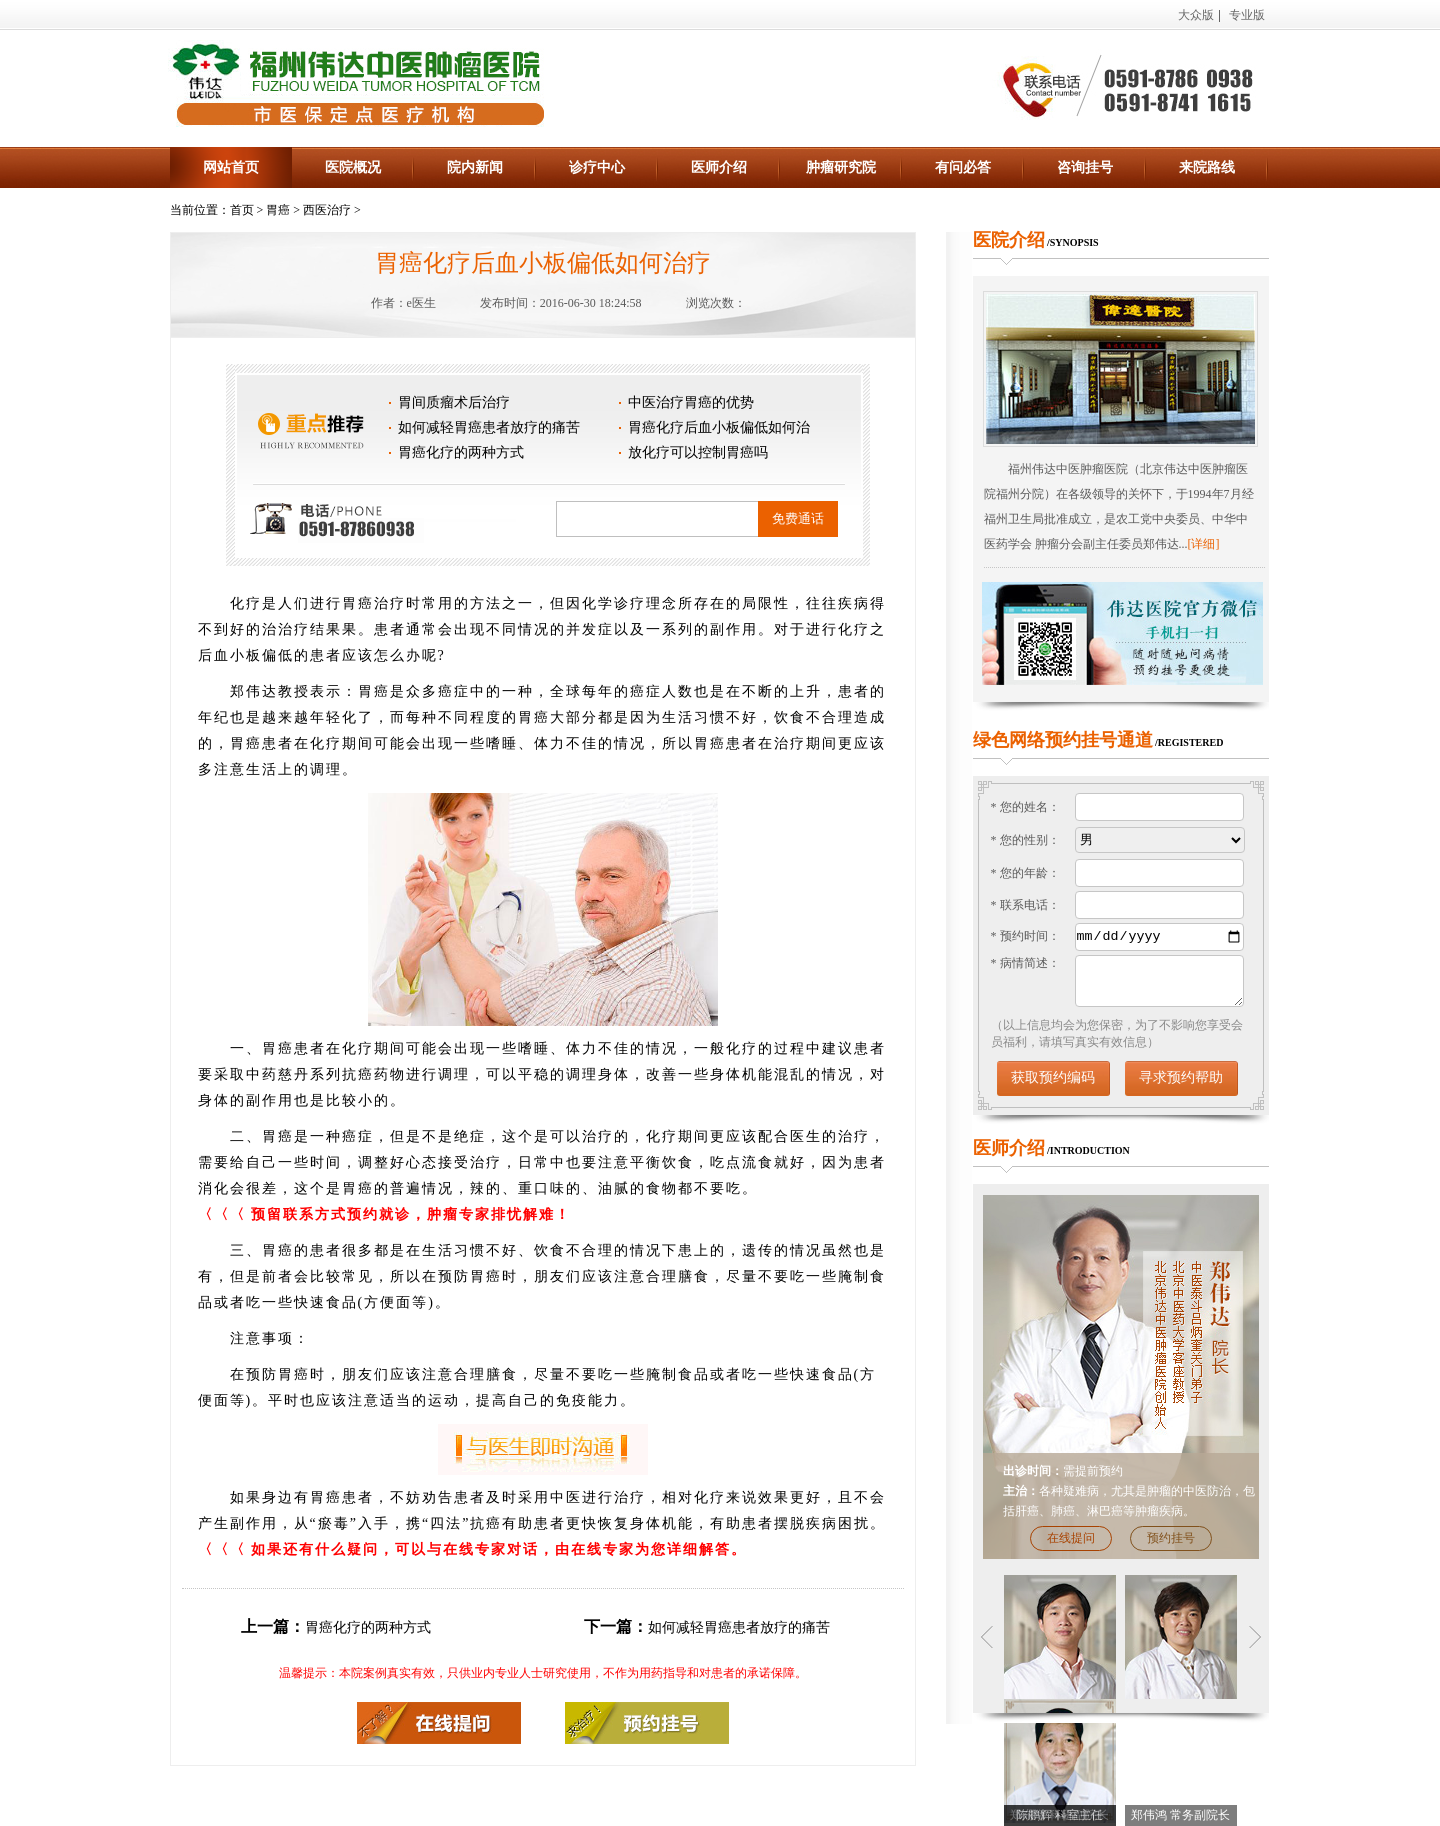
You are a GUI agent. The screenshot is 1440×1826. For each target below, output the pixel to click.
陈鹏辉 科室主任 (1059, 1815)
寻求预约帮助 (1181, 1077)
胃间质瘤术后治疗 (454, 402)
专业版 (1247, 15)
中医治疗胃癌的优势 (691, 402)
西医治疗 (327, 210)
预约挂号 (1171, 1538)
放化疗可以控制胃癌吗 (698, 452)
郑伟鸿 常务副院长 (1180, 1815)
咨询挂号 (1085, 167)
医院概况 (353, 167)
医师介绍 (719, 167)
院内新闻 (475, 167)
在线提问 (1071, 1538)
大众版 (1196, 15)
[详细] (1204, 544)
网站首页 (231, 167)
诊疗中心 (597, 167)
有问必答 (963, 167)
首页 (242, 210)
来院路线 (1207, 167)
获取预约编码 (1053, 1077)
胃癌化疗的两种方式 (461, 452)
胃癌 (278, 210)
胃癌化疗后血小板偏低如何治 (719, 427)
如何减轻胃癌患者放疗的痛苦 (489, 427)
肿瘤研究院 (841, 167)
